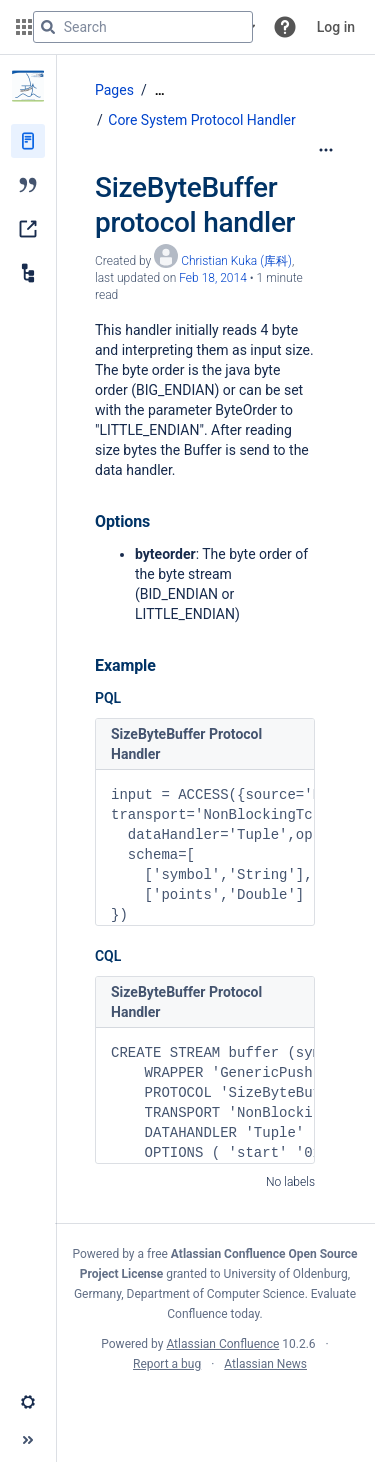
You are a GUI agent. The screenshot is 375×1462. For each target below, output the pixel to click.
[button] (285, 27)
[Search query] (143, 27)
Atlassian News (265, 1364)
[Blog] (28, 185)
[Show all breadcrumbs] (160, 90)
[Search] (48, 27)
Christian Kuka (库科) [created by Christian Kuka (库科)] (236, 261)
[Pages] (28, 141)
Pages (114, 90)
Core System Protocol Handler (201, 120)
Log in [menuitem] (336, 27)
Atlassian (215, 1408)
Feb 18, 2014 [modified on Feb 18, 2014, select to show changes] (213, 278)
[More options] (326, 150)
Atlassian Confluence (222, 1344)
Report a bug (167, 1364)
